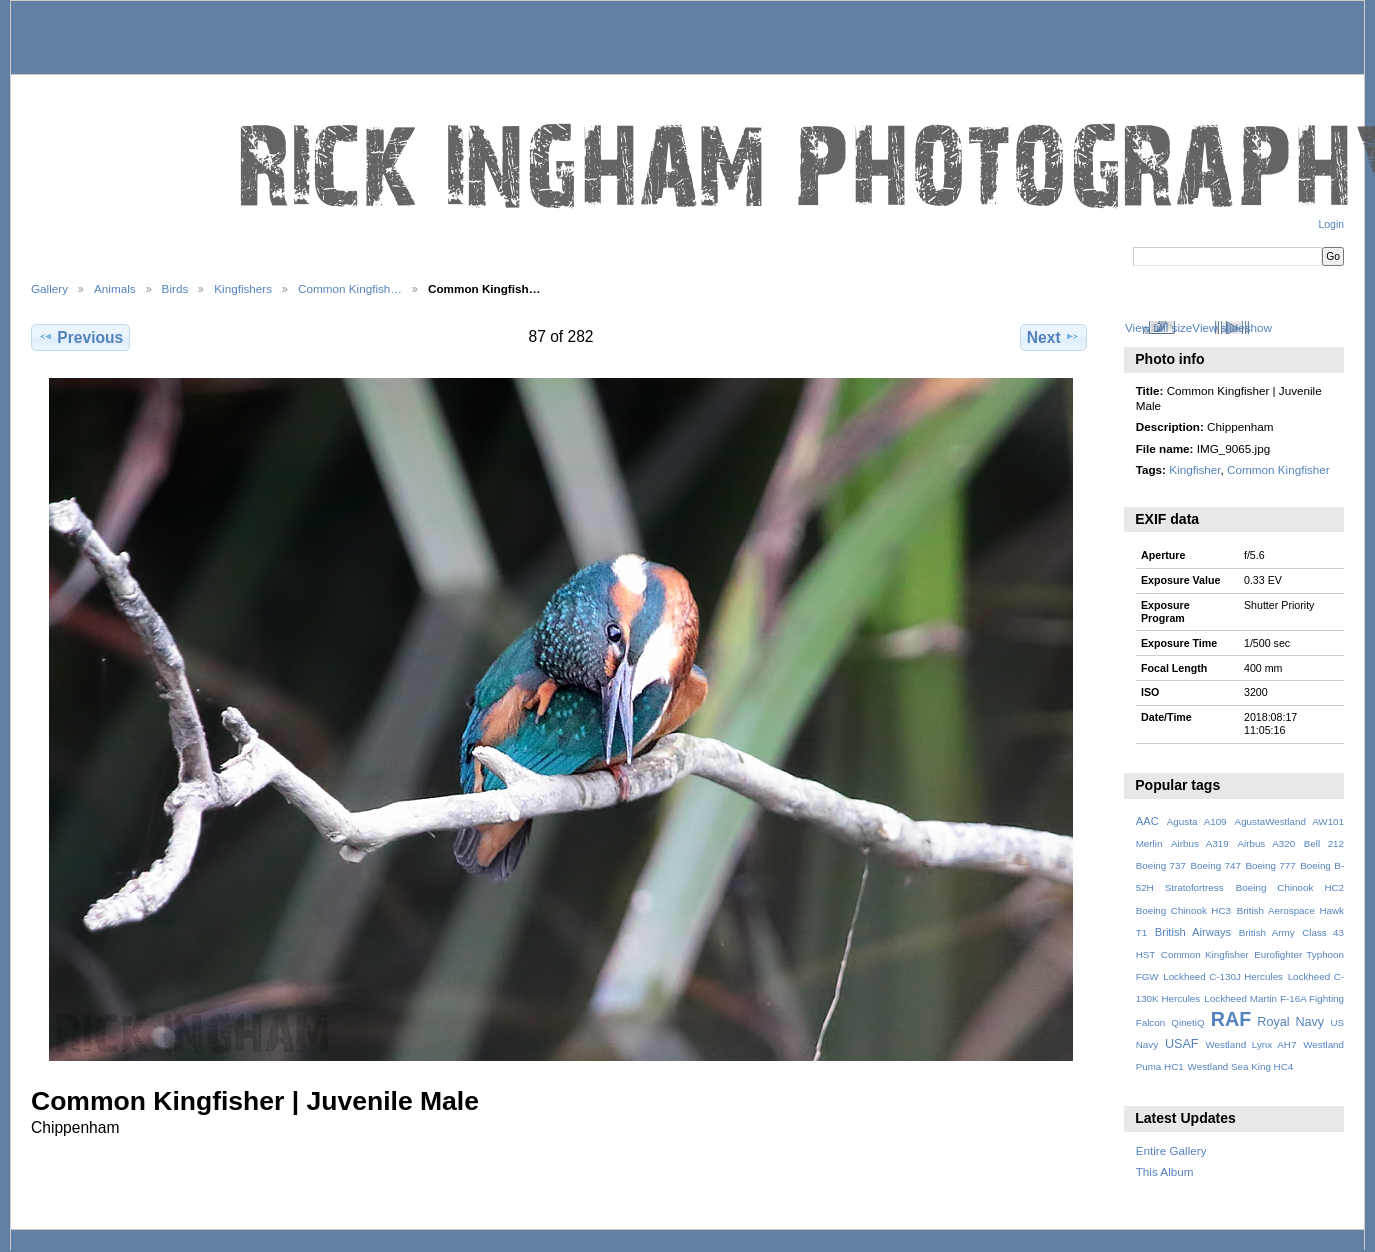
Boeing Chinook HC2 (1290, 887)
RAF (1231, 1019)
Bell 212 (1324, 843)
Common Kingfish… (350, 288)
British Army (1267, 932)
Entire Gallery (1171, 1150)
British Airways (1193, 932)
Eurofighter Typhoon (1299, 954)
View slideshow (1232, 327)
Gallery (49, 288)
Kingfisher (1194, 469)
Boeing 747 (1216, 865)
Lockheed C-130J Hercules (1223, 976)
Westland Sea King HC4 (1241, 1066)
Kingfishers (243, 288)
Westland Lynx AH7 (1250, 1044)
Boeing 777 (1270, 865)
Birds (175, 288)
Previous (80, 337)
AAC (1147, 821)
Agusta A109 (1197, 821)
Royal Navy (1290, 1022)
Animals (115, 288)
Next (1053, 337)
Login (1331, 224)
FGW (1147, 976)
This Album (1165, 1171)
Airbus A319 (1200, 843)
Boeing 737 (1161, 865)
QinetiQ (1187, 1022)
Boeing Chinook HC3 (1183, 910)
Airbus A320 (1266, 843)
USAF (1182, 1044)
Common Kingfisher (1278, 469)
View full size (1158, 327)
